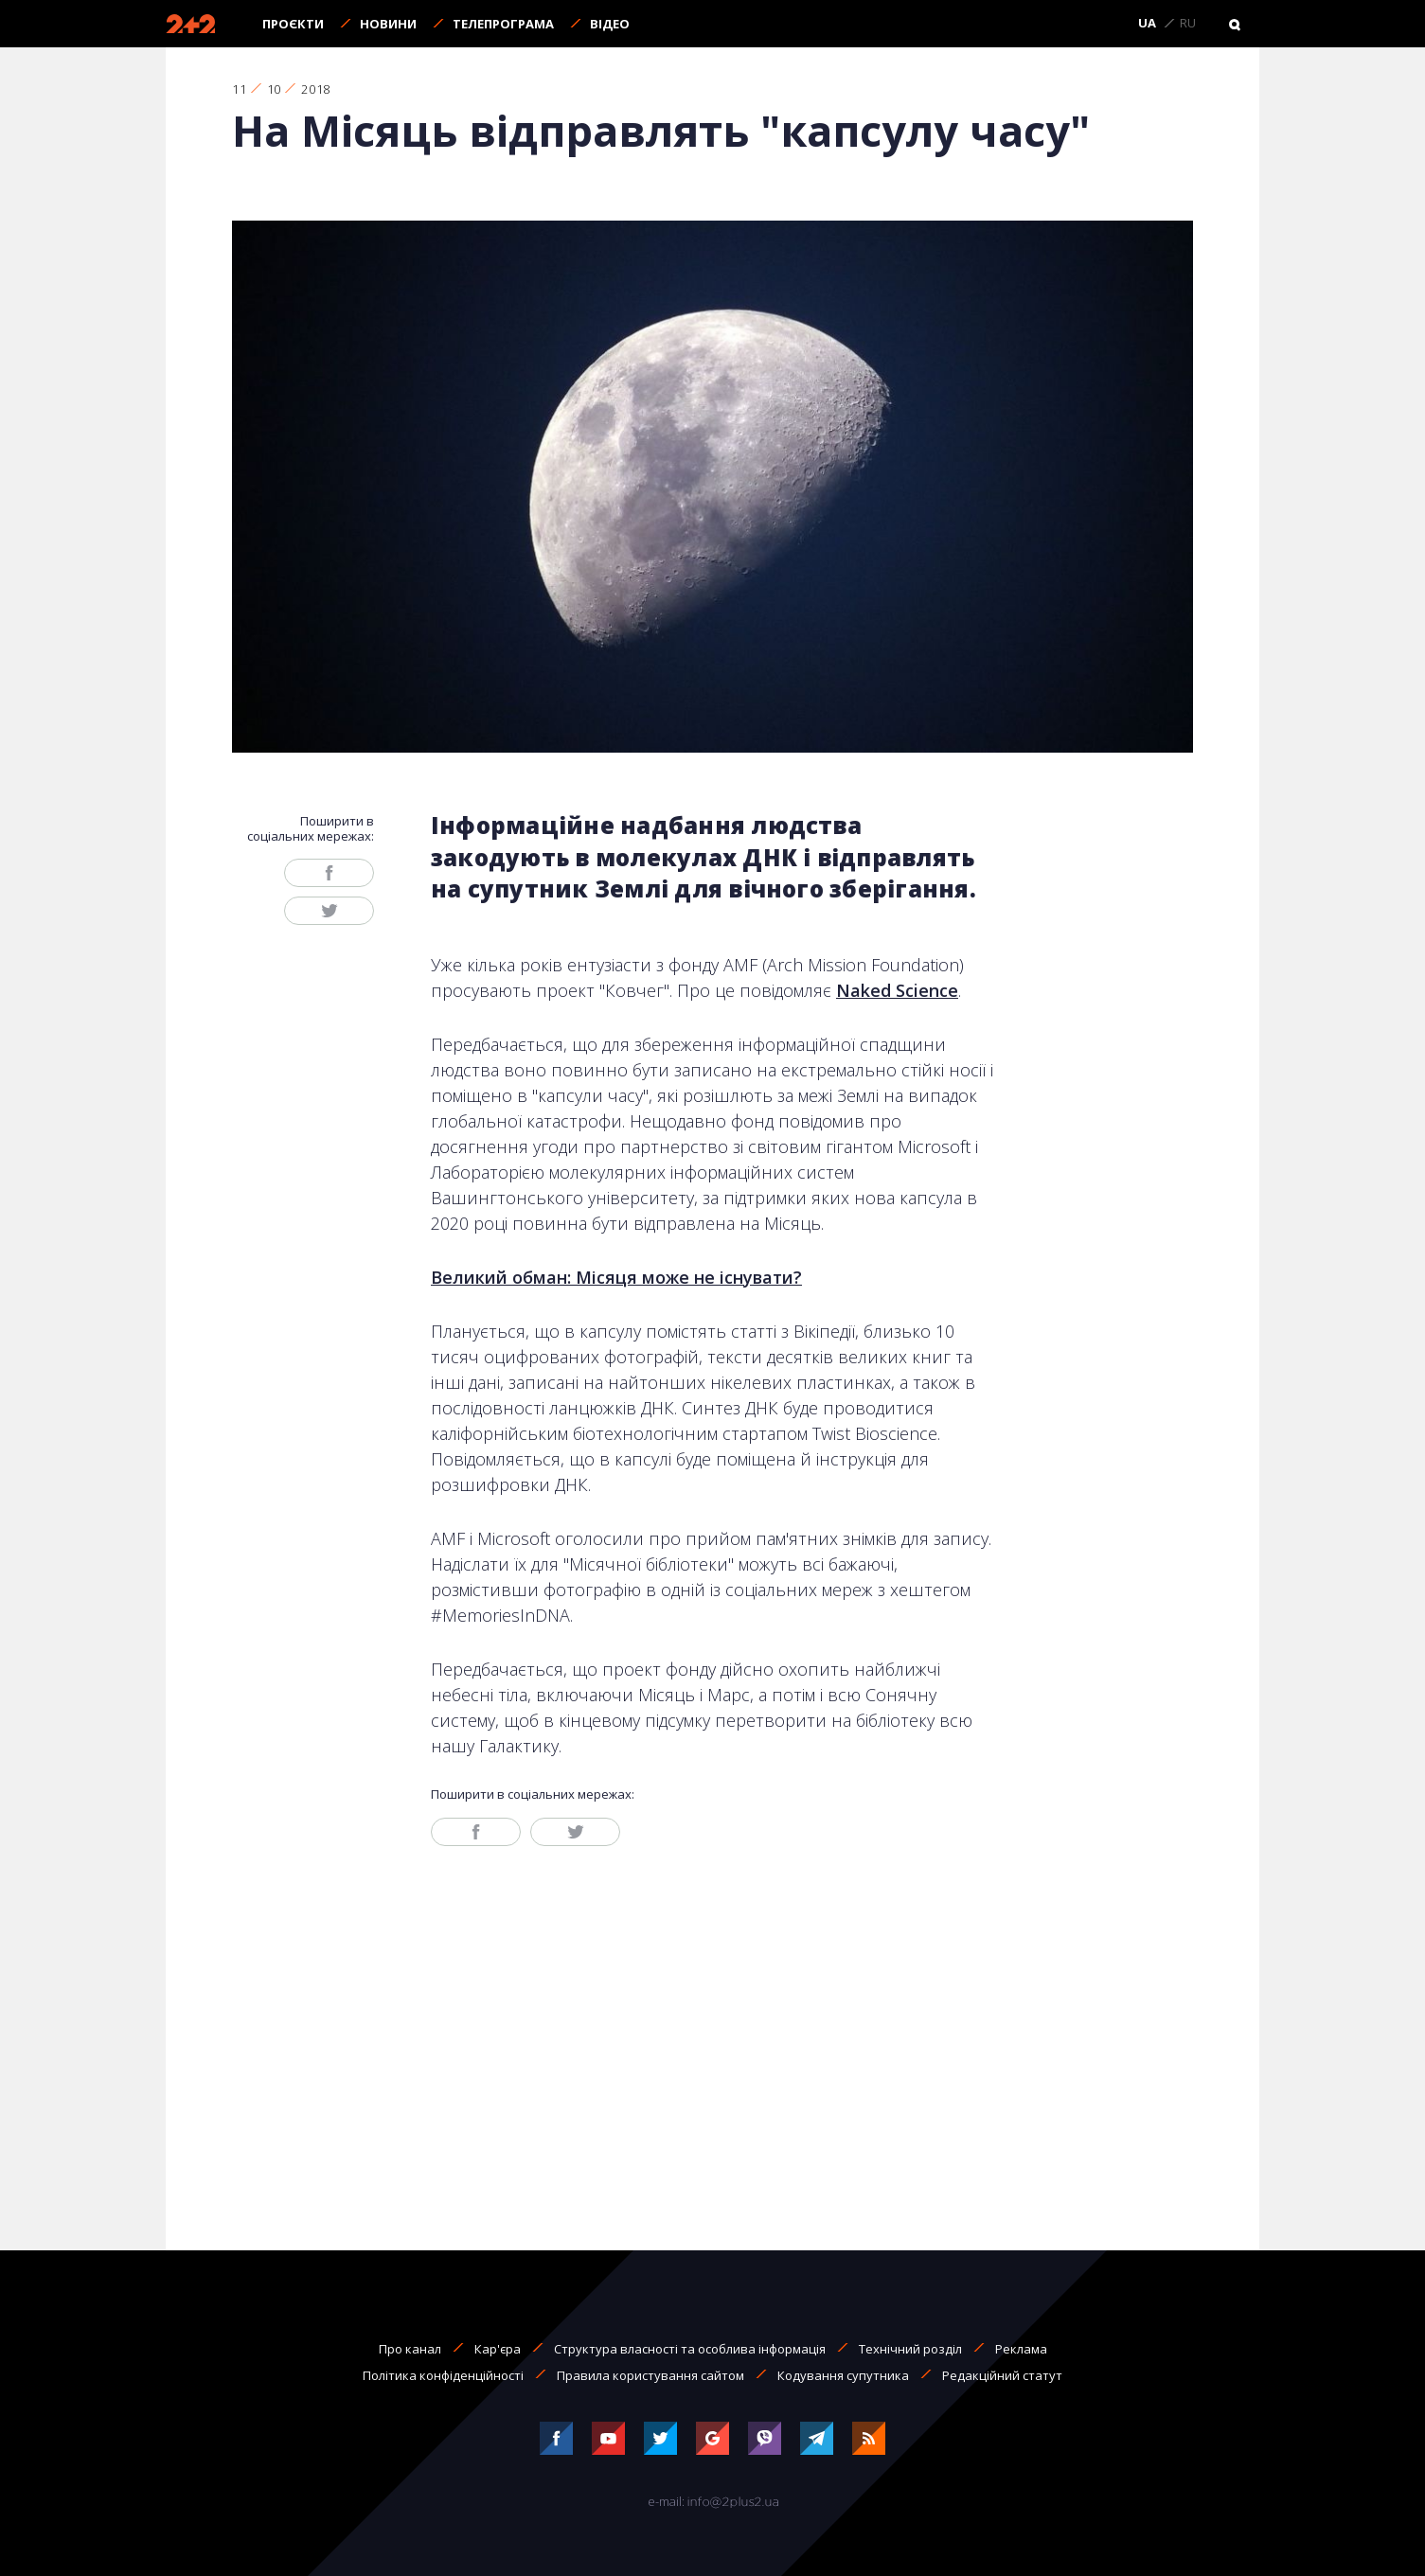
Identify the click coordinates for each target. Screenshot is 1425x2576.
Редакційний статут (1002, 2375)
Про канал (410, 2348)
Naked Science (897, 990)
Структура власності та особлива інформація (690, 2348)
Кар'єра (497, 2348)
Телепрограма (503, 23)
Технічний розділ (910, 2348)
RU (1188, 23)
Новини (388, 23)
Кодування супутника (843, 2375)
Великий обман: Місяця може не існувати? (616, 1277)
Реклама (1021, 2348)
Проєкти (293, 23)
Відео (610, 23)
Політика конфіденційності (443, 2375)
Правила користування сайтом (650, 2375)
